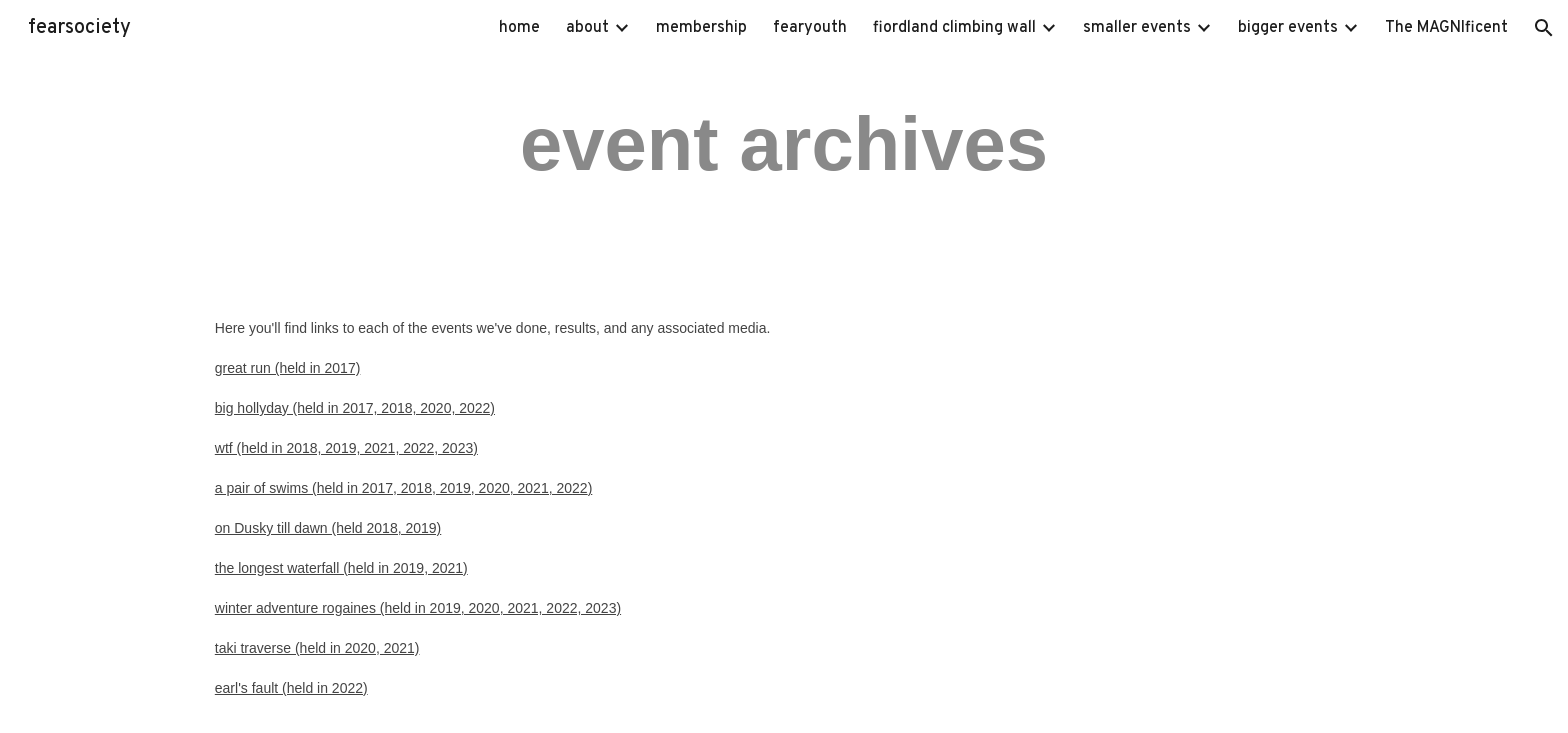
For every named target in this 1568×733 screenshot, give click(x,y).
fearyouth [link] (810, 28)
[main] (784, 142)
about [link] (587, 28)
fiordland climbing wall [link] (954, 28)
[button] (1544, 28)
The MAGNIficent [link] (1446, 28)
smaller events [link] (1137, 28)
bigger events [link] (1288, 28)
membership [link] (701, 28)
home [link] (519, 28)
